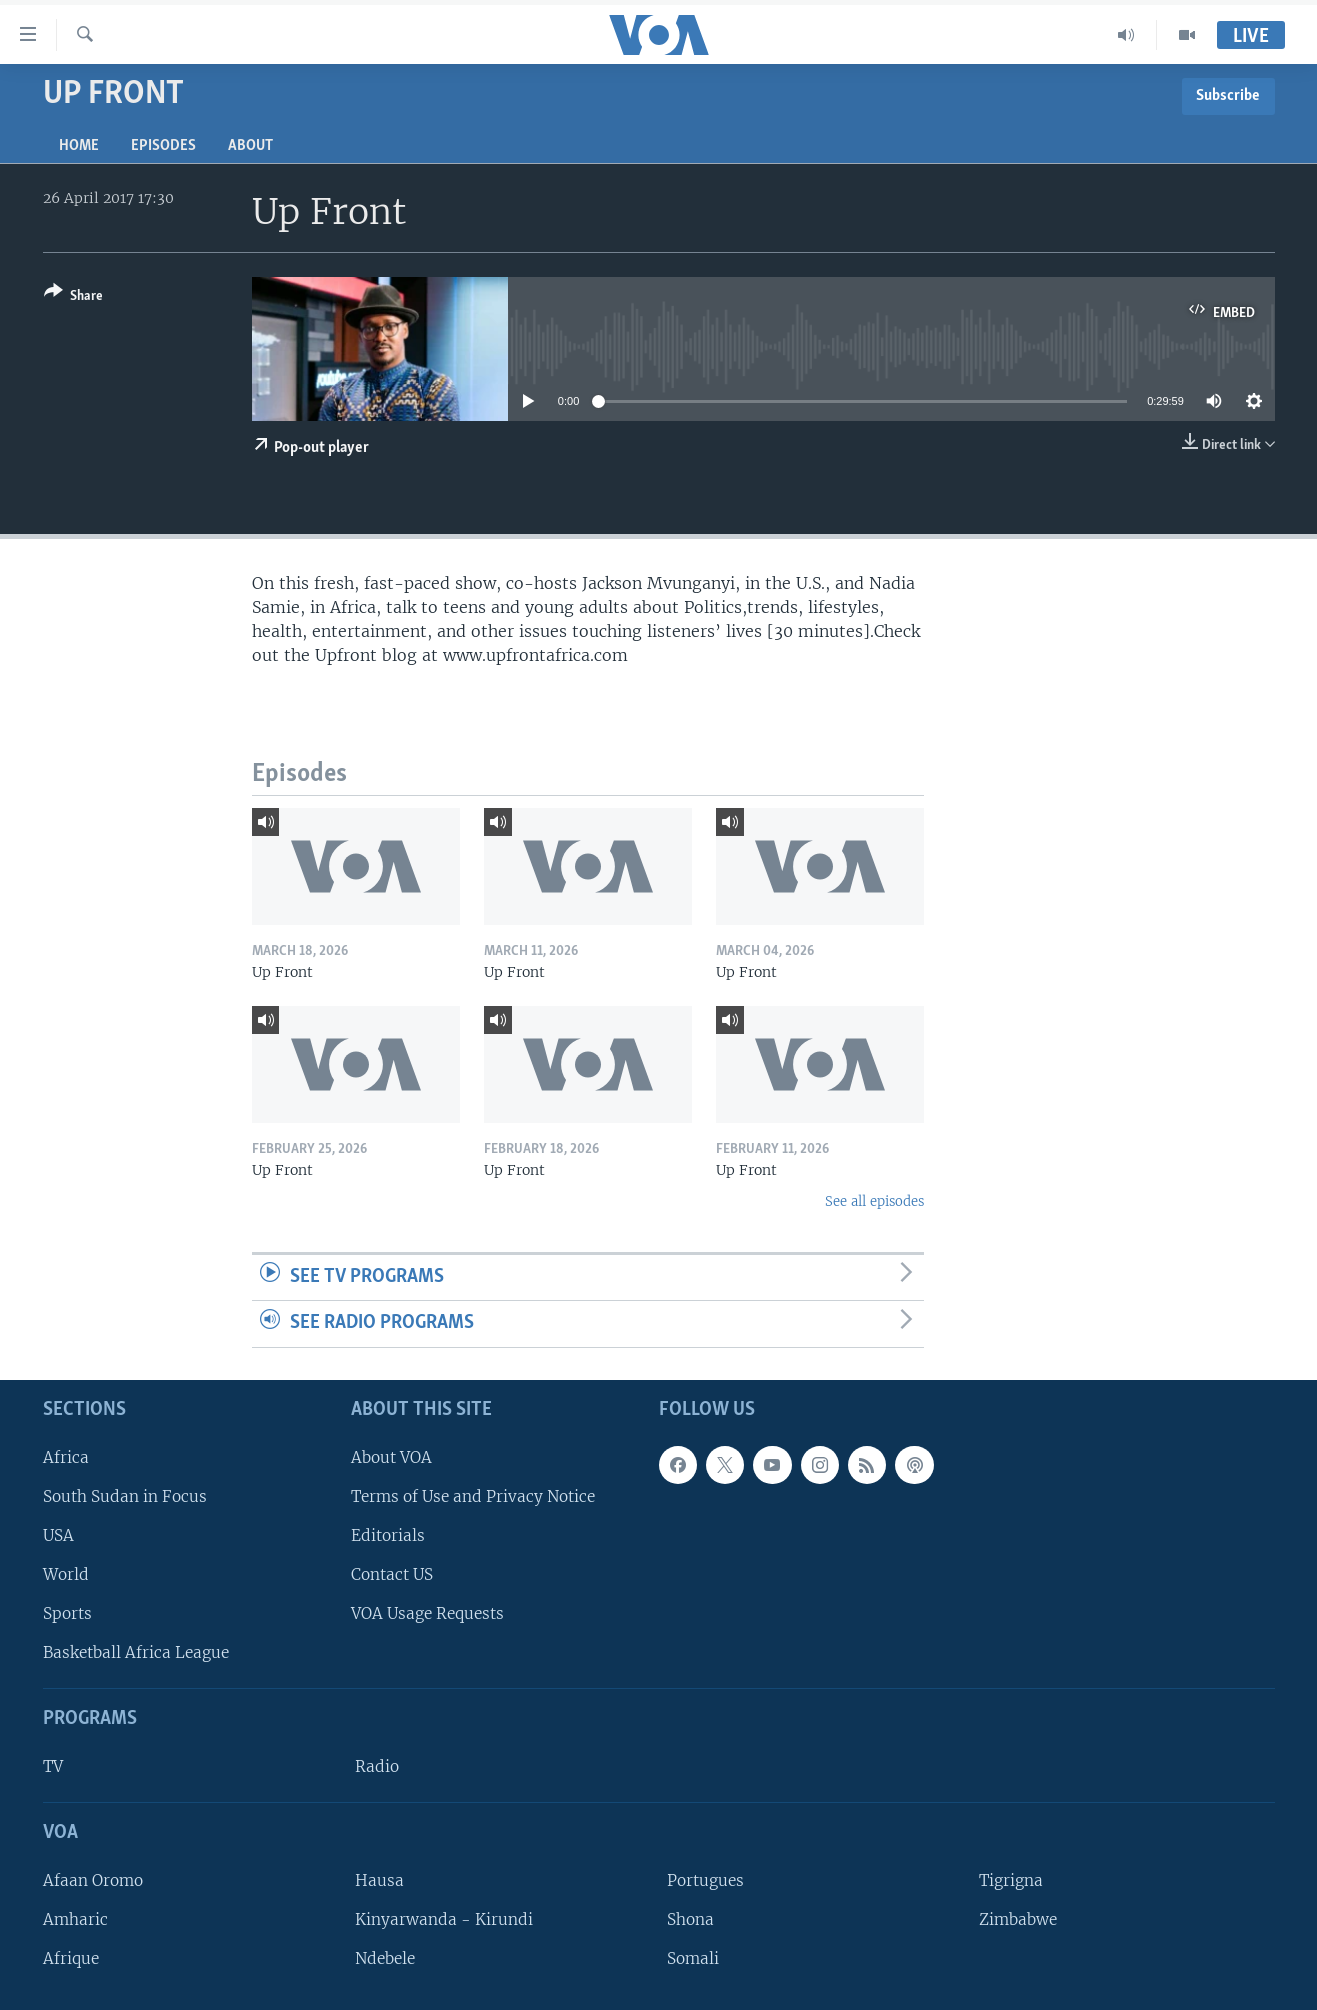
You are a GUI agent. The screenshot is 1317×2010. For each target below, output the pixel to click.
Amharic (75, 1919)
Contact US (392, 1574)
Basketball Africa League (136, 1652)
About (250, 146)
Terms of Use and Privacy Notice (473, 1496)
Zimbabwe (1018, 1919)
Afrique (71, 1958)
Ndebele (385, 1958)
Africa (66, 1457)
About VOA (391, 1457)
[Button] (73, 297)
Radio (377, 1766)
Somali (693, 1958)
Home (79, 146)
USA (58, 1535)
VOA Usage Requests (427, 1613)
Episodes (163, 146)
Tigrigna (1011, 1880)
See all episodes (874, 1201)
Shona (690, 1919)
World (66, 1574)
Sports (67, 1613)
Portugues (705, 1880)
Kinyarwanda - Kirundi (444, 1919)
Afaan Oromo (93, 1880)
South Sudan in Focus (125, 1496)
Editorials (388, 1535)
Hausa (379, 1880)
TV (53, 1766)
